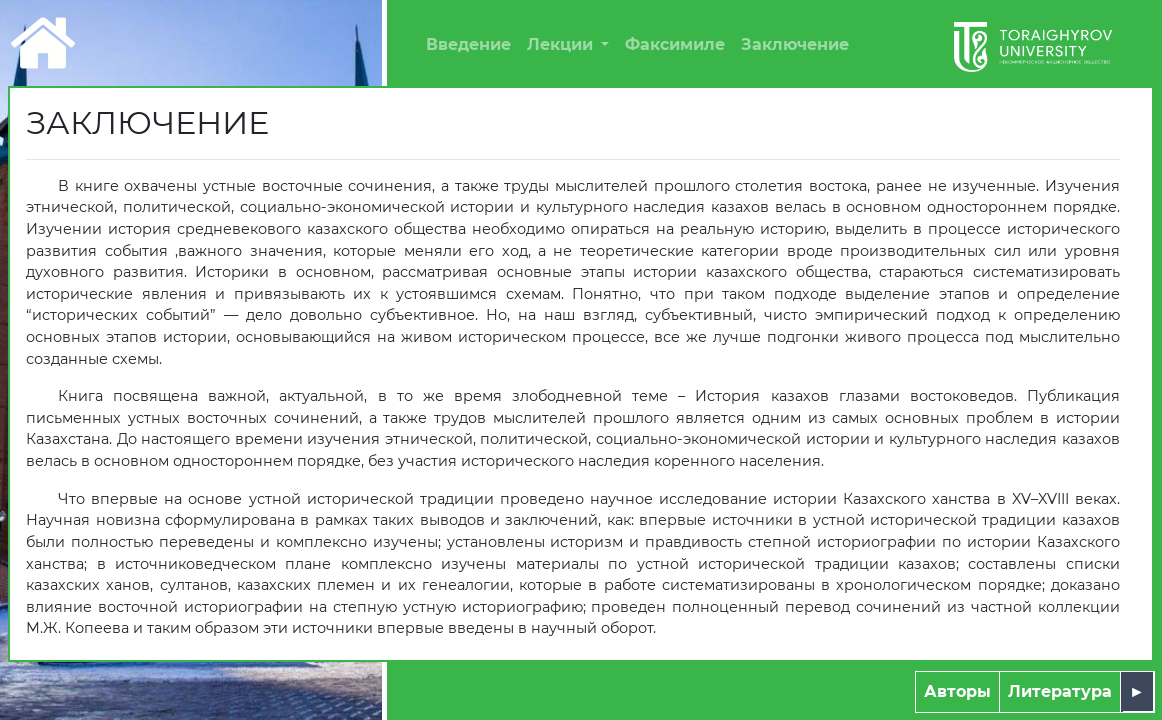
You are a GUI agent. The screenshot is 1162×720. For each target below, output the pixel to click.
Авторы (957, 691)
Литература (1060, 691)
